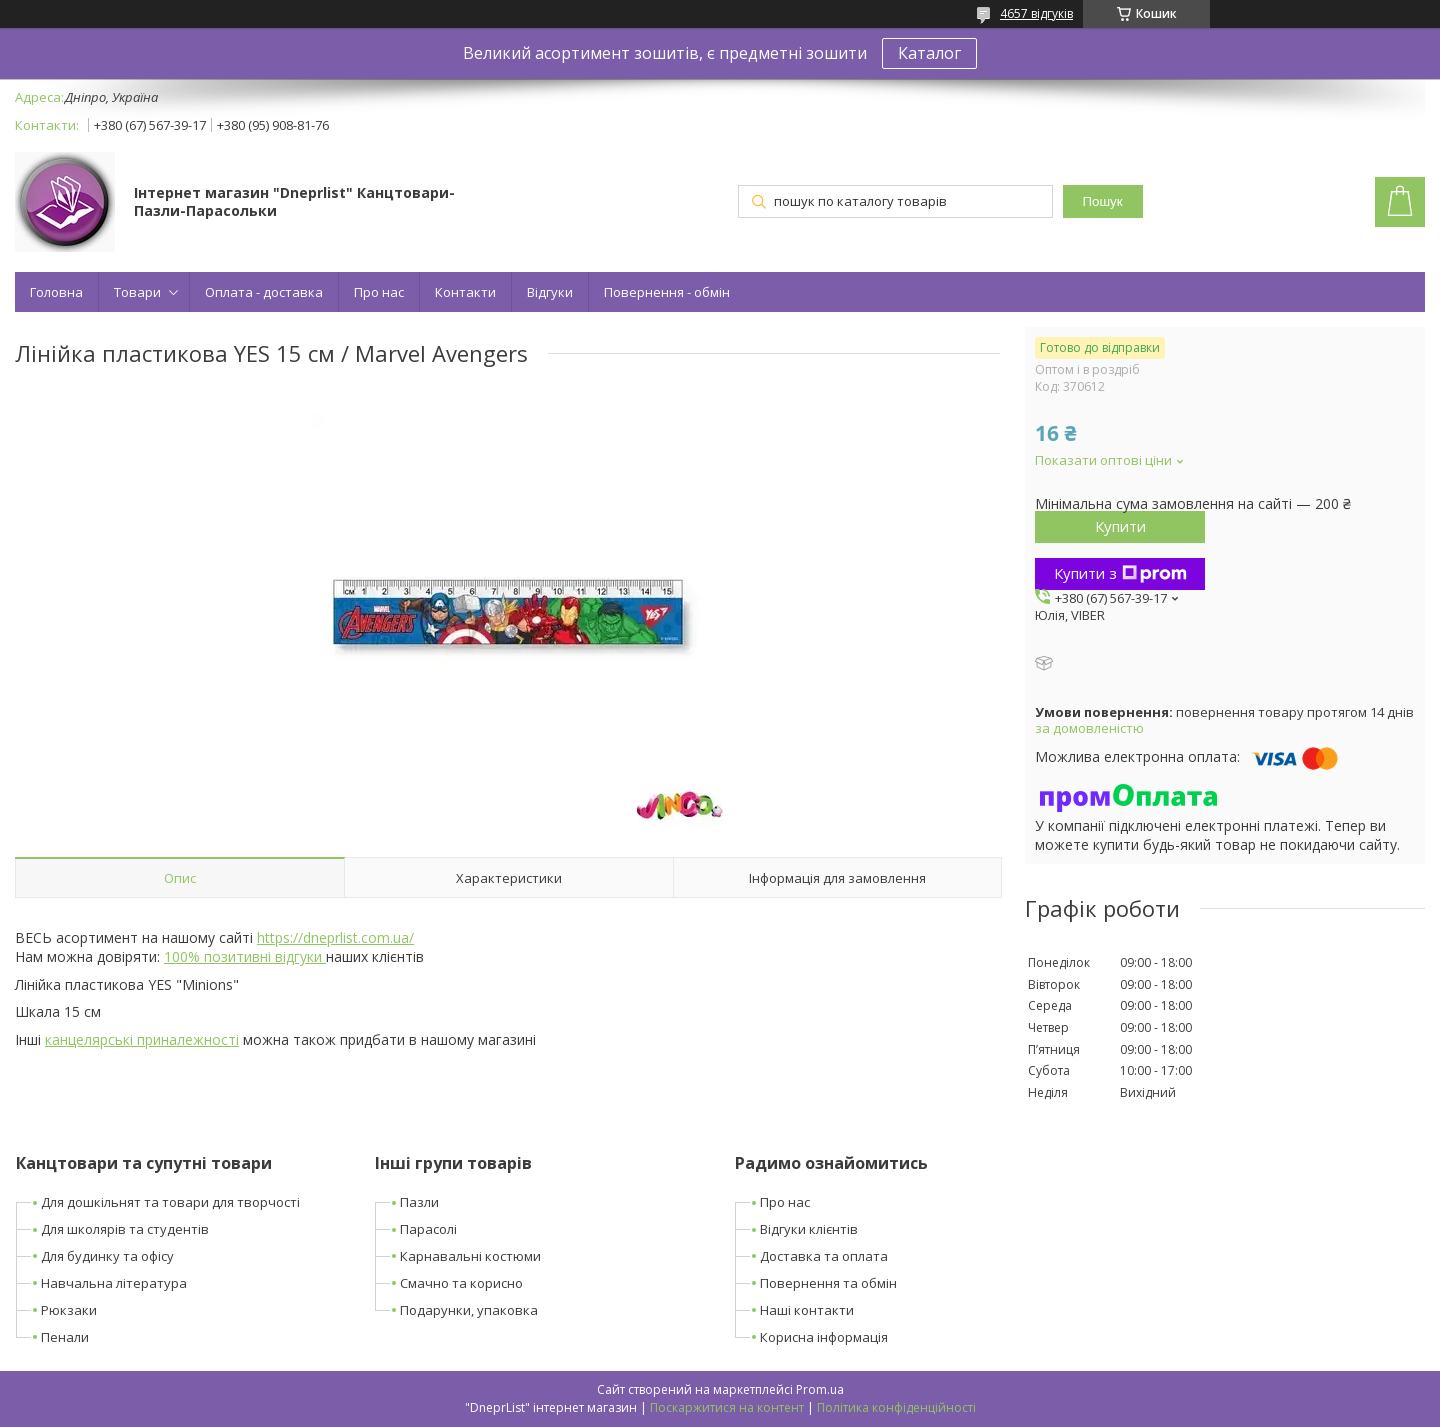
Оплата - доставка (264, 292)
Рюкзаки (69, 1310)
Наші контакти (807, 1310)
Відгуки (550, 292)
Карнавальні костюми (470, 1256)
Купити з (1120, 573)
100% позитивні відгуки (245, 956)
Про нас (379, 292)
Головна (56, 292)
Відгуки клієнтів (809, 1229)
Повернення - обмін (667, 292)
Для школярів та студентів (125, 1229)
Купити (1120, 526)
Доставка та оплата (824, 1256)
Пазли (419, 1202)
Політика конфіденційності (896, 1407)
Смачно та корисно (461, 1283)
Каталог (929, 53)
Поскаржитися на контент (727, 1407)
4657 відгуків (1036, 13)
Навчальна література (114, 1283)
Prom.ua (820, 1389)
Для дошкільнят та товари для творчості (170, 1202)
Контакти (465, 292)
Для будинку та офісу (107, 1256)
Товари (137, 292)
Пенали (65, 1337)
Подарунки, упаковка (469, 1310)
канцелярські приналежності (142, 1039)
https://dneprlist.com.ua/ (335, 937)
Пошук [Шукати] (1102, 201)
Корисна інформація (824, 1337)
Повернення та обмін (828, 1283)
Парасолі (428, 1229)
